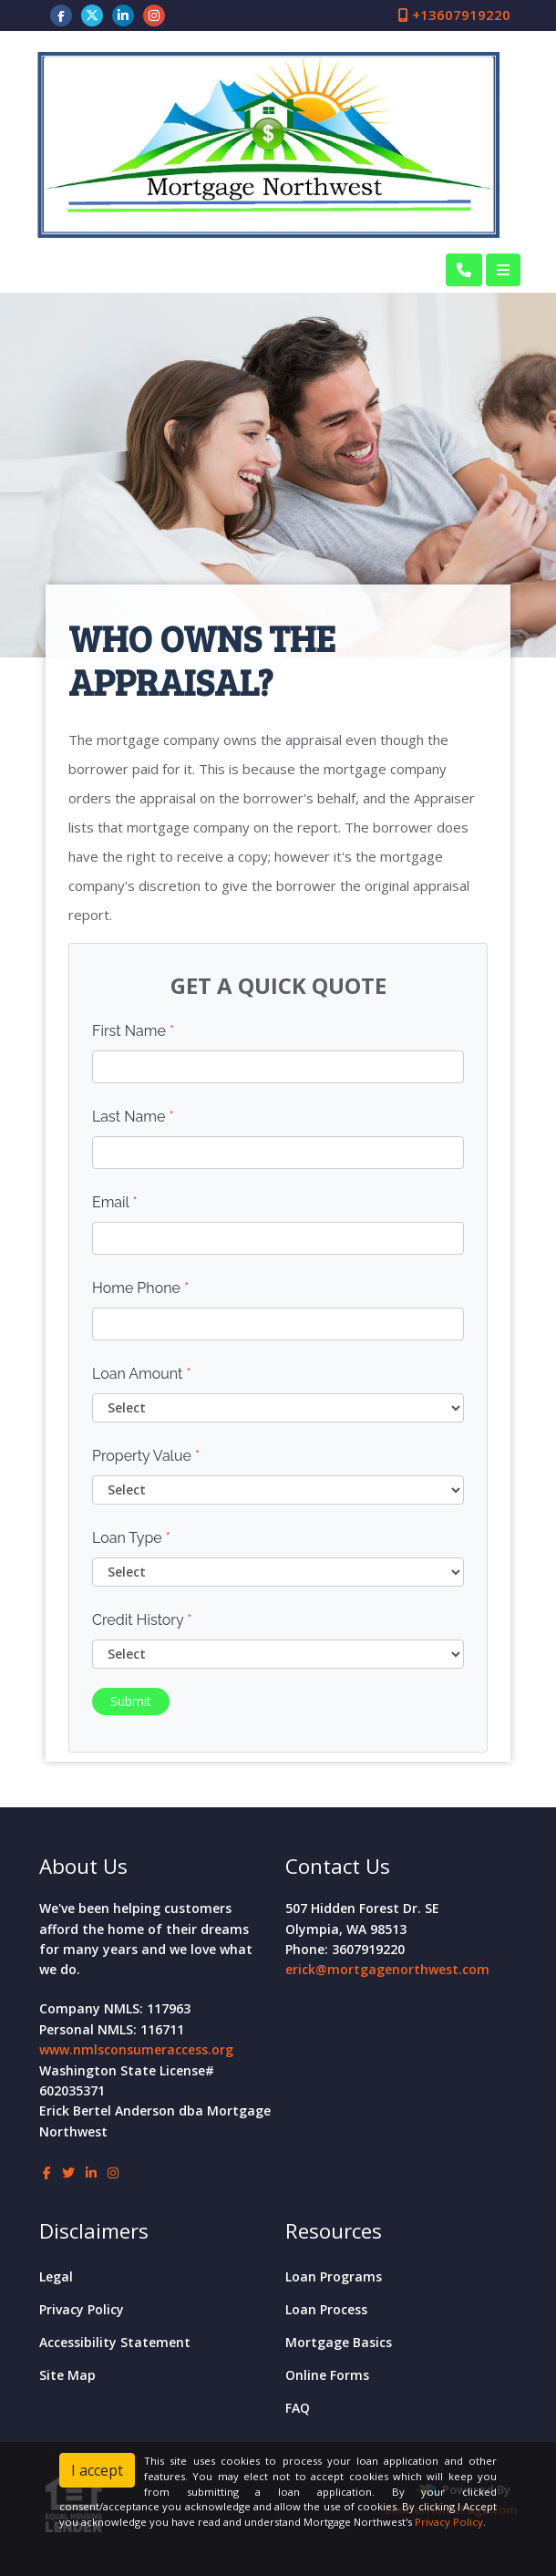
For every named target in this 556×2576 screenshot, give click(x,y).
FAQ (297, 2407)
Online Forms (327, 2375)
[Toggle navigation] (503, 269)
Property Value (146, 1455)
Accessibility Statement (114, 2342)
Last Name (133, 1116)
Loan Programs (333, 2276)
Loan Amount (141, 1373)
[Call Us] (464, 269)
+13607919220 (454, 14)
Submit (130, 1701)
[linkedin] (123, 14)
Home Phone (140, 1288)
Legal (56, 2276)
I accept (97, 2470)
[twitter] (92, 14)
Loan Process (326, 2309)
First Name (133, 1031)
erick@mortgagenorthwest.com (387, 1969)
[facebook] (61, 14)
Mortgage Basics (338, 2342)
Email (115, 1202)
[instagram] (154, 14)
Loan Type (131, 1538)
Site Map (67, 2375)
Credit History (141, 1620)
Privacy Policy (81, 2309)
